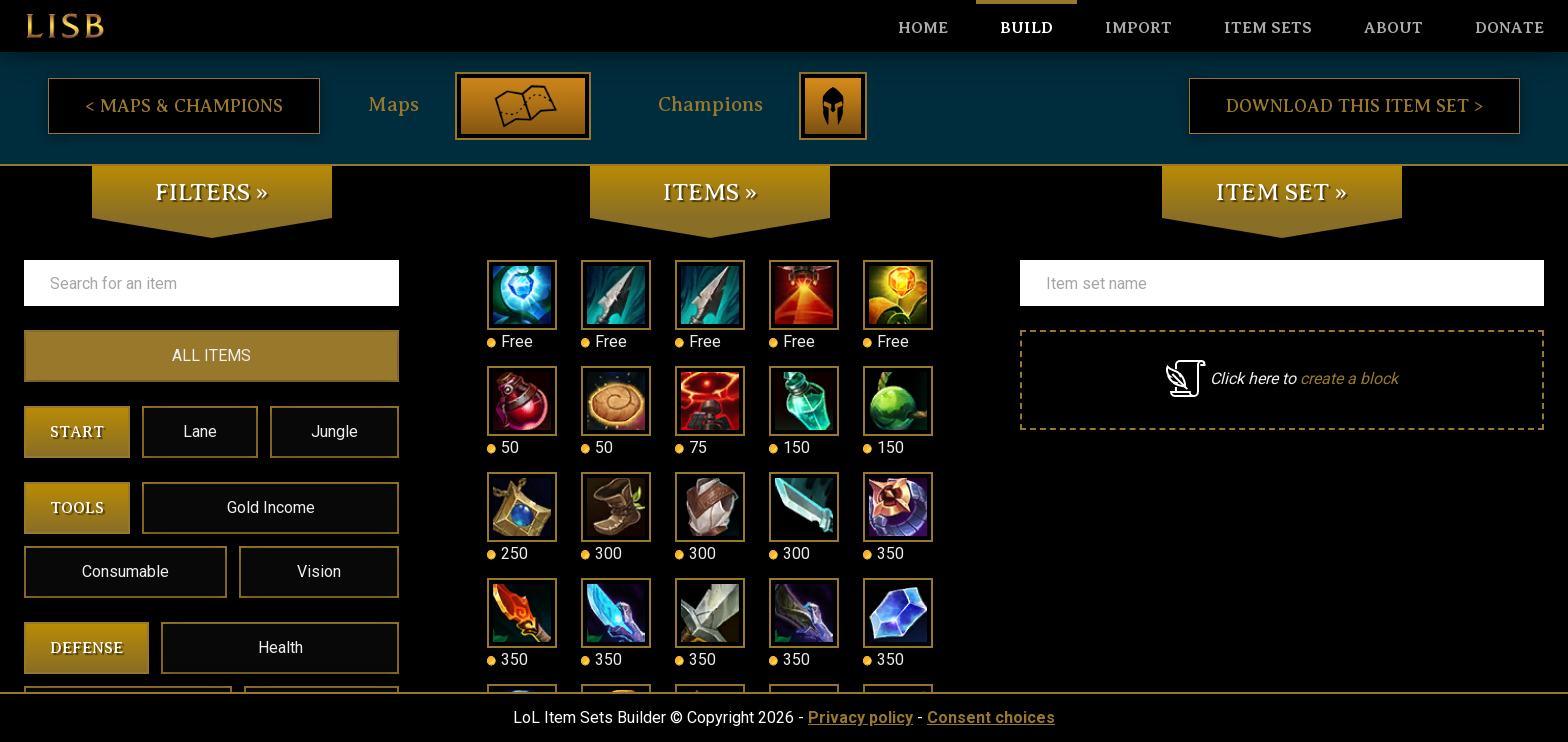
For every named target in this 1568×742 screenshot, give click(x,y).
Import (1138, 28)
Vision (319, 571)
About (1393, 28)
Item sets (1268, 28)
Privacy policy (860, 717)
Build (1026, 28)
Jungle (334, 431)
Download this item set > (1354, 106)
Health (280, 647)
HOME (923, 28)
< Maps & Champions (184, 106)
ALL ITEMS (211, 355)
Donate (1509, 28)
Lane (200, 431)
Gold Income (271, 507)
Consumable (125, 571)
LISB (65, 26)
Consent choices (991, 717)
